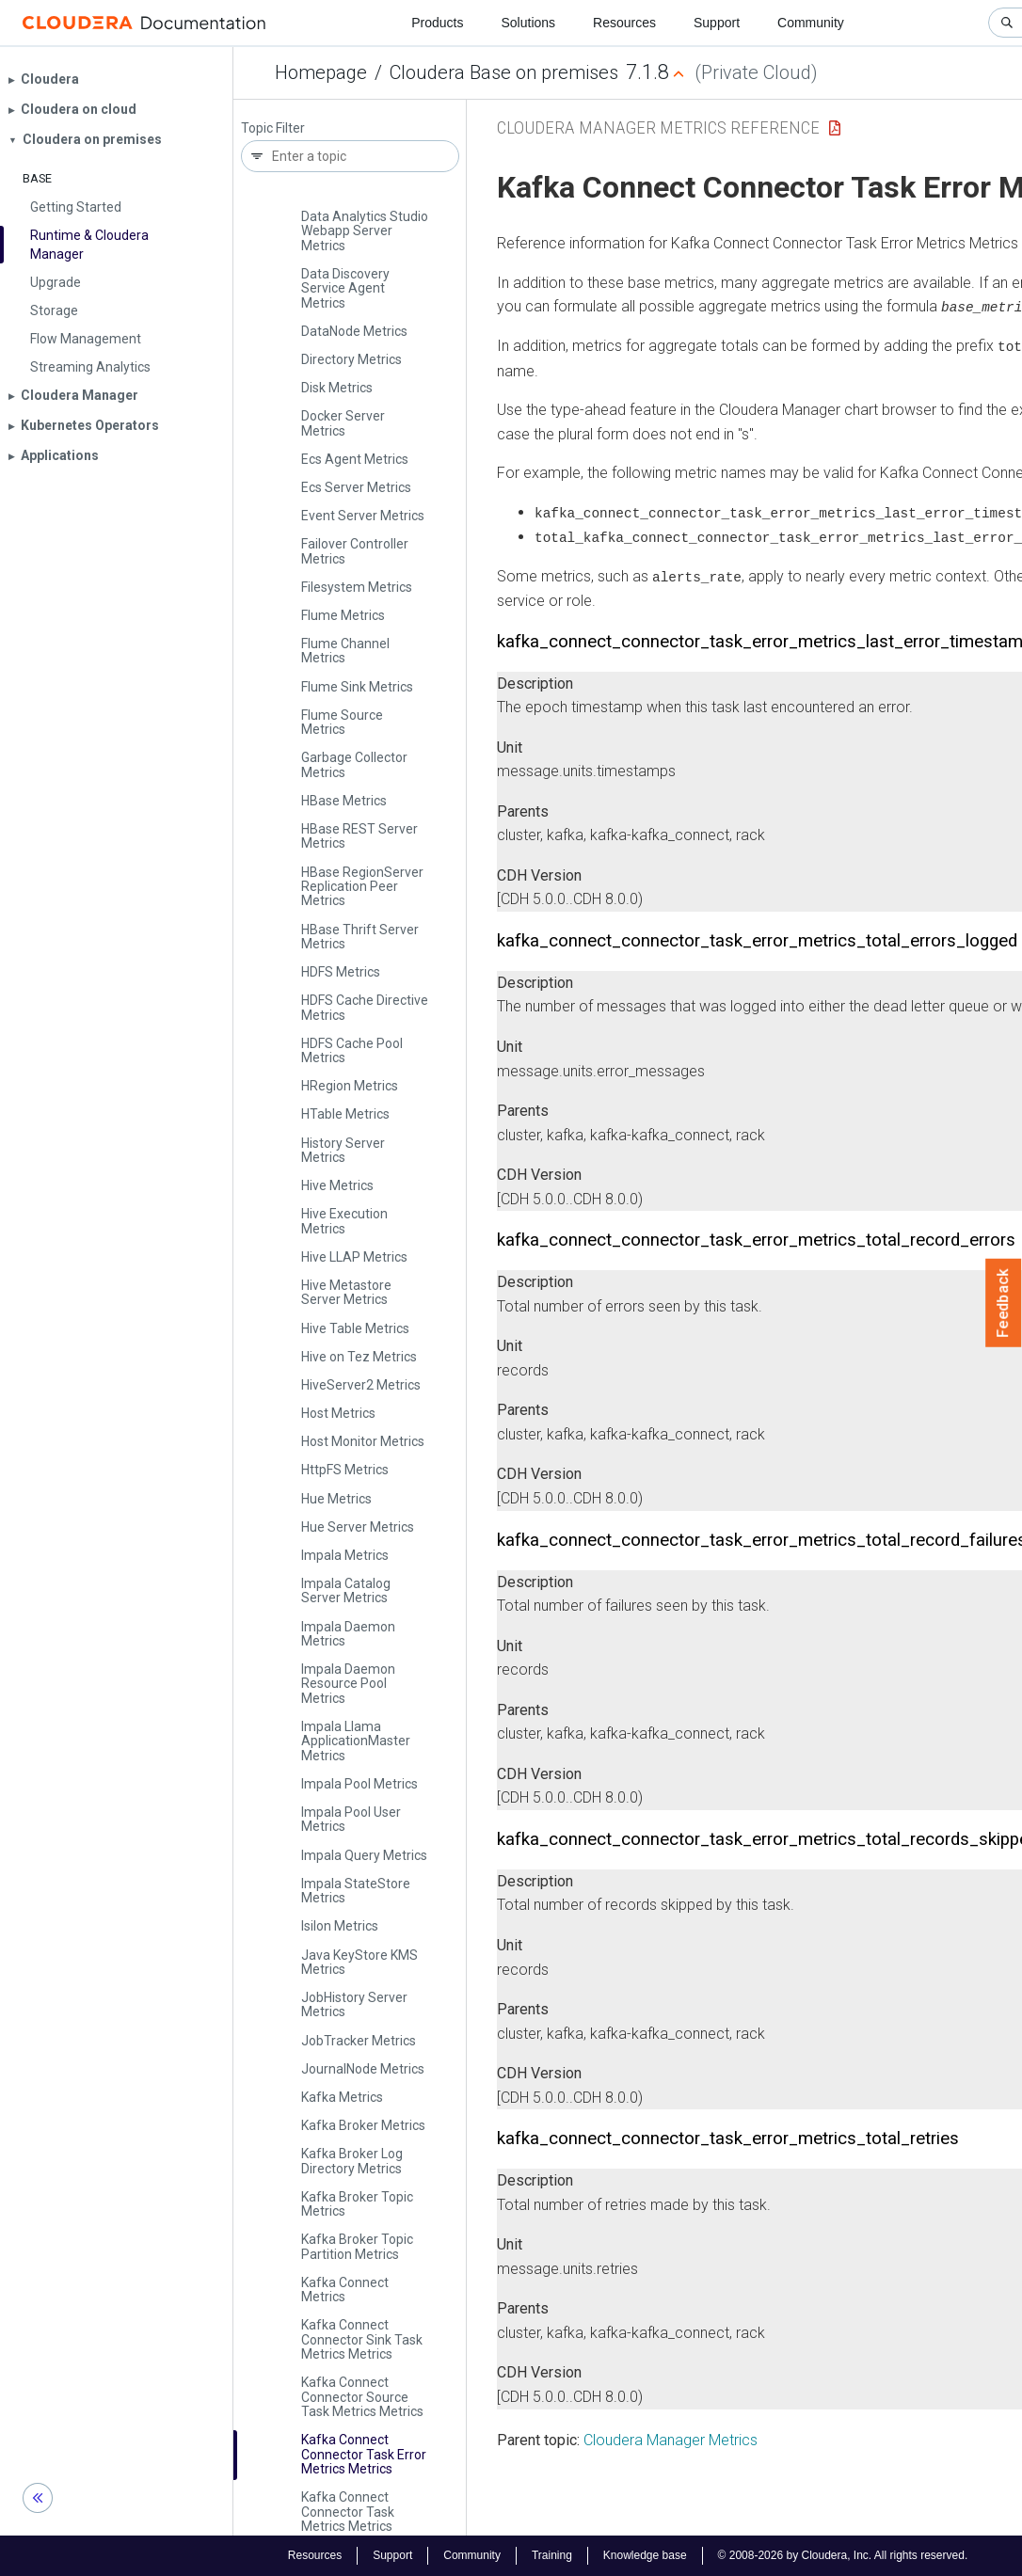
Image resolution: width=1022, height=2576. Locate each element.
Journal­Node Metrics (362, 2068)
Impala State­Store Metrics (355, 1890)
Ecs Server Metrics (356, 487)
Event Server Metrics (362, 515)
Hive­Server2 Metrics (361, 1384)
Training (552, 2555)
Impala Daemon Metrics (348, 1633)
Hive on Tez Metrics (359, 1356)
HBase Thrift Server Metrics (360, 936)
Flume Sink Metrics (357, 686)
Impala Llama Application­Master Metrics (355, 1741)
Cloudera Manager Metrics (670, 2437)
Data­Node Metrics (354, 331)
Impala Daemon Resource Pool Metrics (348, 1684)
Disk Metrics (337, 387)
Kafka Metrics (342, 2097)
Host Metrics (338, 1413)
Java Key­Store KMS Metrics (359, 1962)
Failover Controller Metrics (354, 550)
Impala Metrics (345, 1555)
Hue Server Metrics (357, 1526)
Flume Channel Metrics (345, 650)
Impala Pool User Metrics (351, 1819)
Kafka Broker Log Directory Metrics (352, 2160)
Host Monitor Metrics (362, 1441)
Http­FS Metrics (345, 1469)
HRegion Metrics (349, 1085)
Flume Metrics (343, 615)
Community (810, 22)
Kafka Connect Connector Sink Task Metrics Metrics (362, 2339)
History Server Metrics (343, 1150)
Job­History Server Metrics (354, 2004)
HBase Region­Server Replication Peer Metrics (362, 887)
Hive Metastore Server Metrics (346, 1292)
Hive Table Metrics (355, 1328)
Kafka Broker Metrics (363, 2125)
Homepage (321, 72)
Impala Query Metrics (364, 1855)
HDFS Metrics (340, 971)
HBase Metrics (344, 800)
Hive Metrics (337, 1185)
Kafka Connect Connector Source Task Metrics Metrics (362, 2397)
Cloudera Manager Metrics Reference (658, 127)
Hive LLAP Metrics (354, 1256)
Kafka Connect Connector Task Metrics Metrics (347, 2511)
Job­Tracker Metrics (358, 2040)
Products (437, 22)
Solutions (528, 22)
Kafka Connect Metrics (345, 2289)
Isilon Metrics (339, 1925)
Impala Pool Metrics (359, 1783)
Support (717, 22)
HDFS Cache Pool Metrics (352, 1050)
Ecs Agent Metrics (354, 459)
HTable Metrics (345, 1113)
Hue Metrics (336, 1498)
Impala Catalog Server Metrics (346, 1590)
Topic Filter (273, 128)
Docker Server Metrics (343, 422)
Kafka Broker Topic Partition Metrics (357, 2246)
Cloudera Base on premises (504, 72)
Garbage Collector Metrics (354, 764)
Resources (624, 22)
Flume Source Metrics (342, 722)
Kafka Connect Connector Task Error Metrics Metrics (363, 2454)
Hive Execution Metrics (344, 1220)
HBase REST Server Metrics (359, 836)
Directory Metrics (351, 359)
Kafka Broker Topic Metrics (357, 2203)
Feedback (1004, 1303)
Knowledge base (645, 2555)
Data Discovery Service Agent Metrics (345, 288)
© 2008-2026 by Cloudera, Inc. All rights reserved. (843, 2555)
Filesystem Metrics (356, 587)
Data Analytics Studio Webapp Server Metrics (364, 231)
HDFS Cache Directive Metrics (364, 1007)
